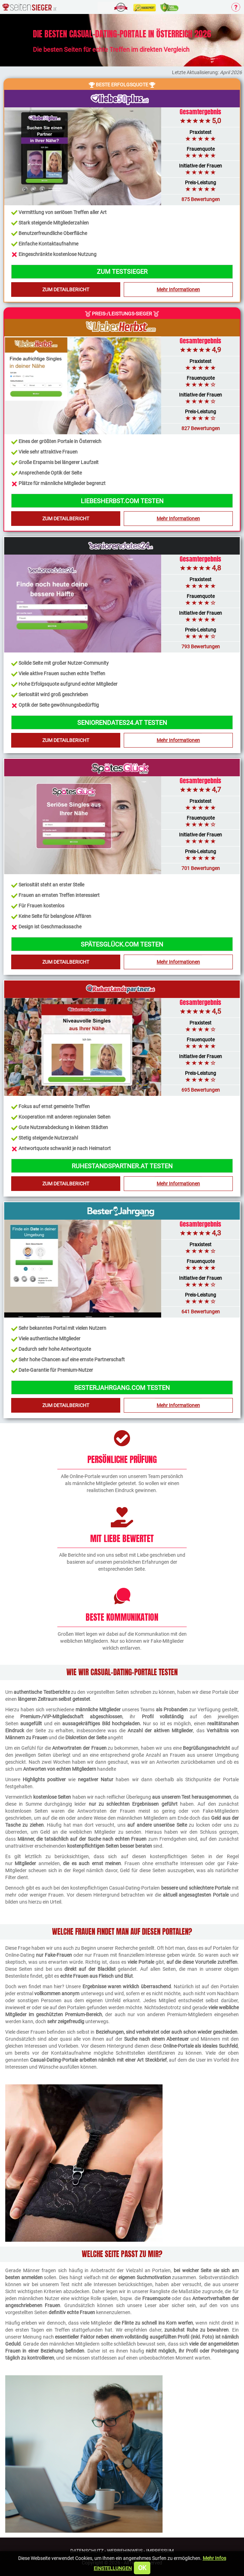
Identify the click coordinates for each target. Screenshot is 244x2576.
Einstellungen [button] (113, 2568)
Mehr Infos (214, 2558)
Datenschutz (87, 2551)
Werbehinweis (125, 2551)
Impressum (160, 2551)
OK (142, 2567)
